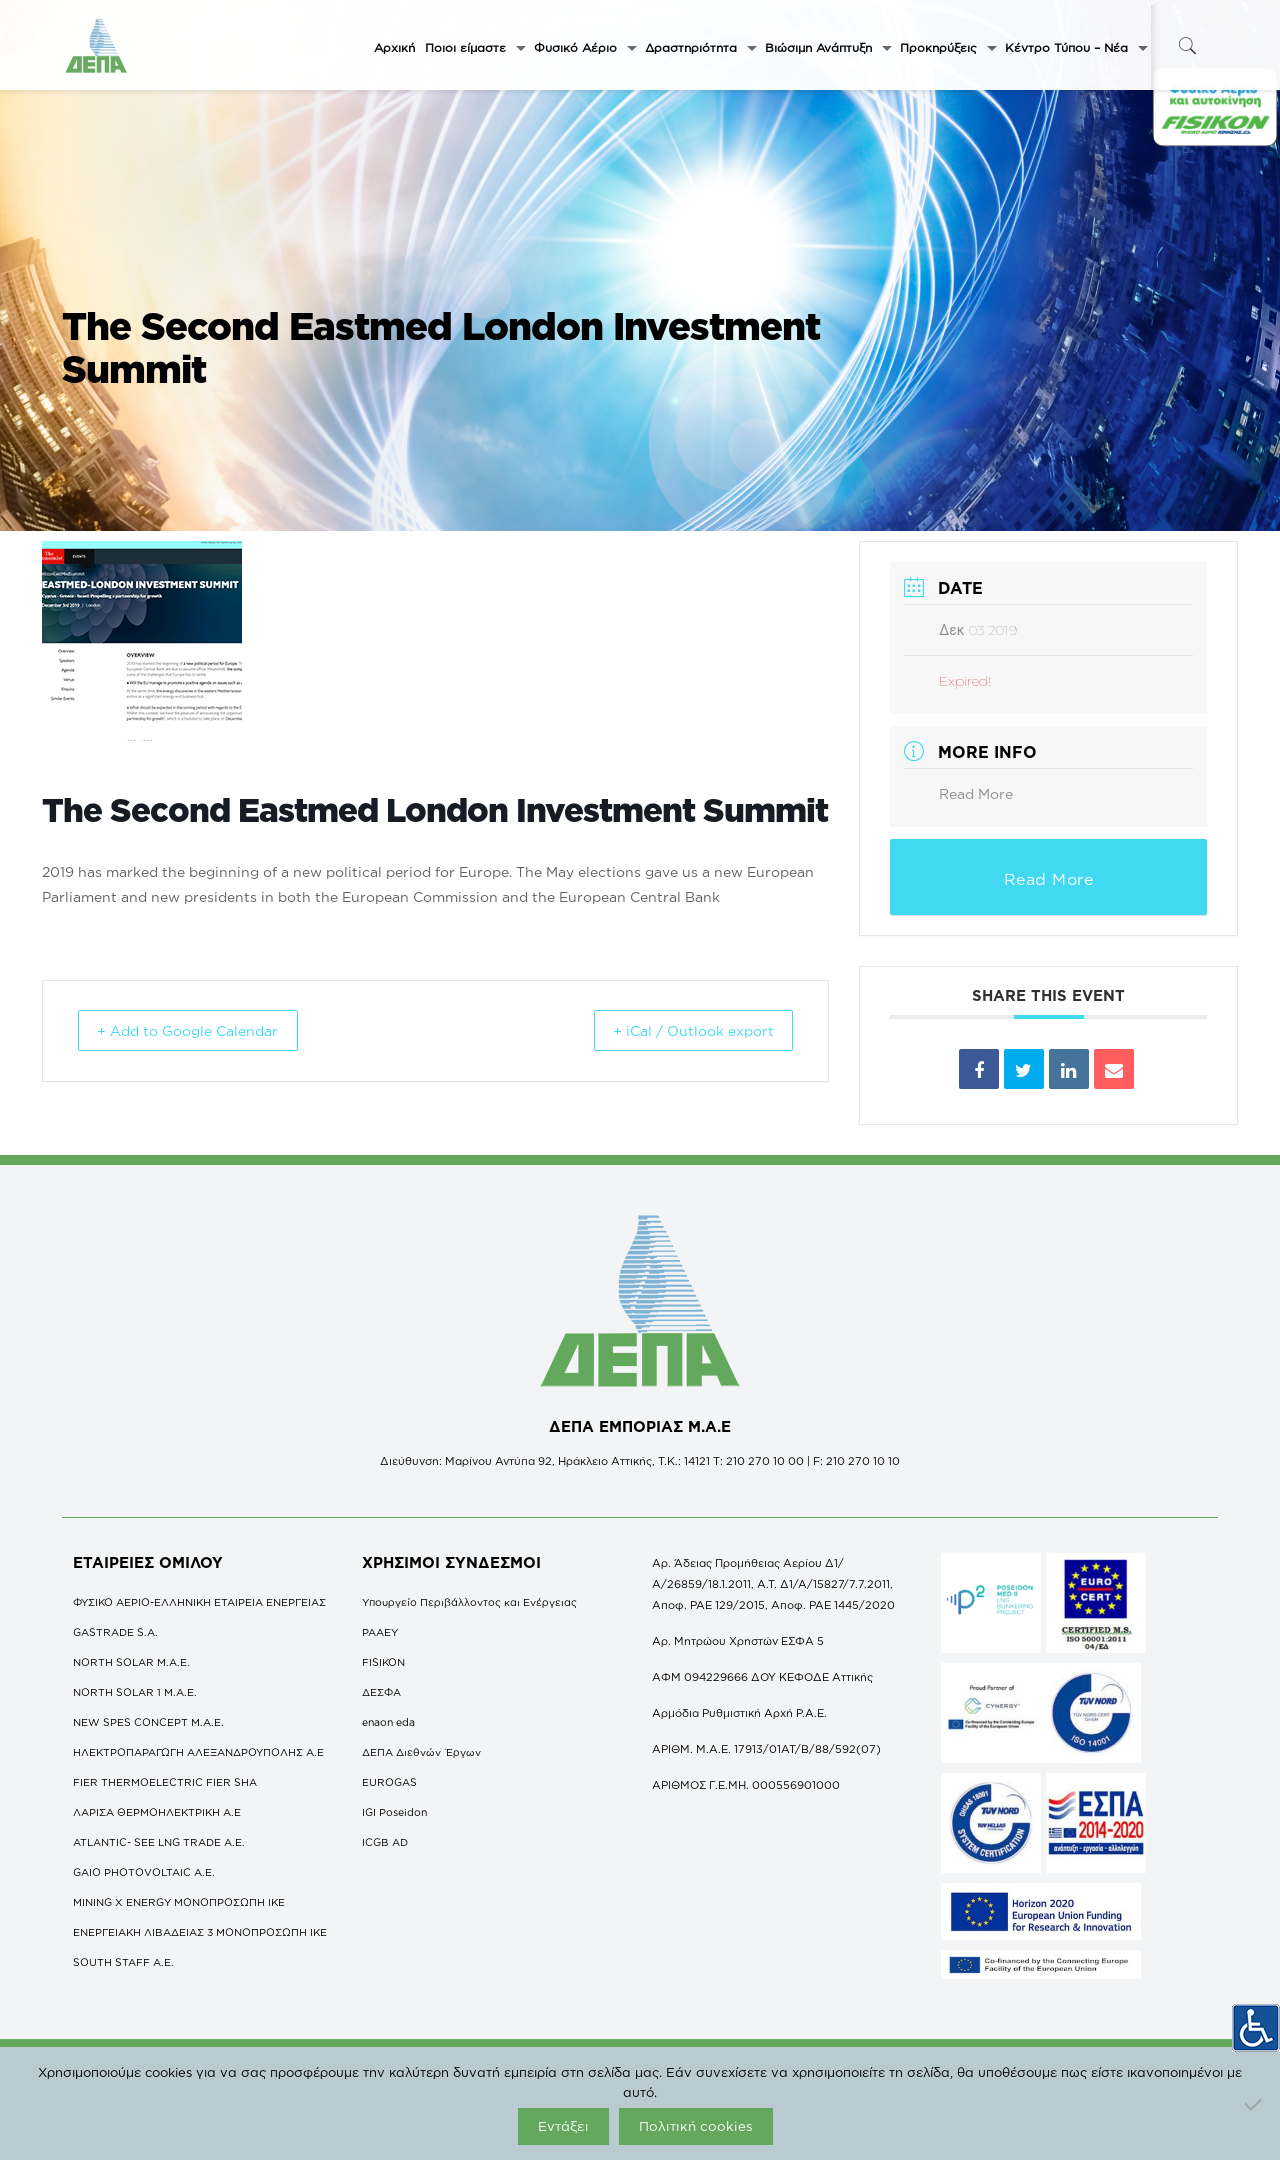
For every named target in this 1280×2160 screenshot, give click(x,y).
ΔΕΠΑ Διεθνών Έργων (421, 1752)
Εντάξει (563, 2126)
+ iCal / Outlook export (675, 1030)
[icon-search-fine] (1187, 45)
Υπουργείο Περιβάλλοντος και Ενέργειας (469, 1602)
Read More (976, 793)
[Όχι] (1255, 2104)
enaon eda (388, 1722)
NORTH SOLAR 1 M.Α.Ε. (135, 1692)
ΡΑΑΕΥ (380, 1632)
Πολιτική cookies (696, 2126)
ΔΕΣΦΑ (381, 1692)
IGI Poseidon (394, 1812)
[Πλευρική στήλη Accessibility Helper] (1256, 2021)
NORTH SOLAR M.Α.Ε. (131, 1662)
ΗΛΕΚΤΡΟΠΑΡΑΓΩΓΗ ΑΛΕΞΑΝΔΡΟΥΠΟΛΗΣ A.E (198, 1752)
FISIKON (383, 1662)
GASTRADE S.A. (115, 1632)
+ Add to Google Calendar (207, 1030)
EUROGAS (389, 1782)
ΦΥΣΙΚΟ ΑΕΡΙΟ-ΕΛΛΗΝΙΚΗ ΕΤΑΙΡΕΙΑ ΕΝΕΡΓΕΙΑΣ (199, 1602)
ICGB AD (385, 1842)
